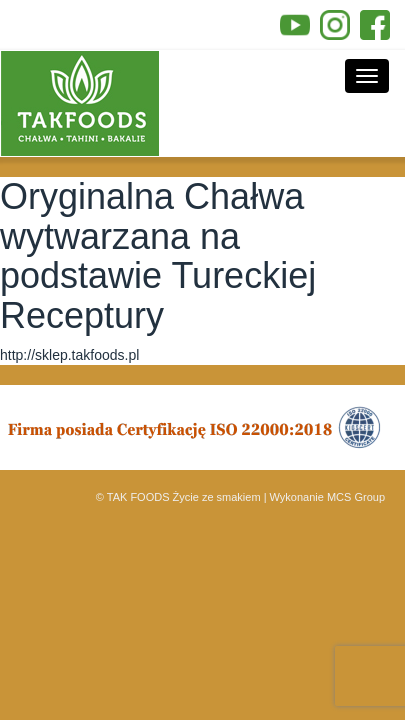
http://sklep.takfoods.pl (69, 355)
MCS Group (356, 497)
